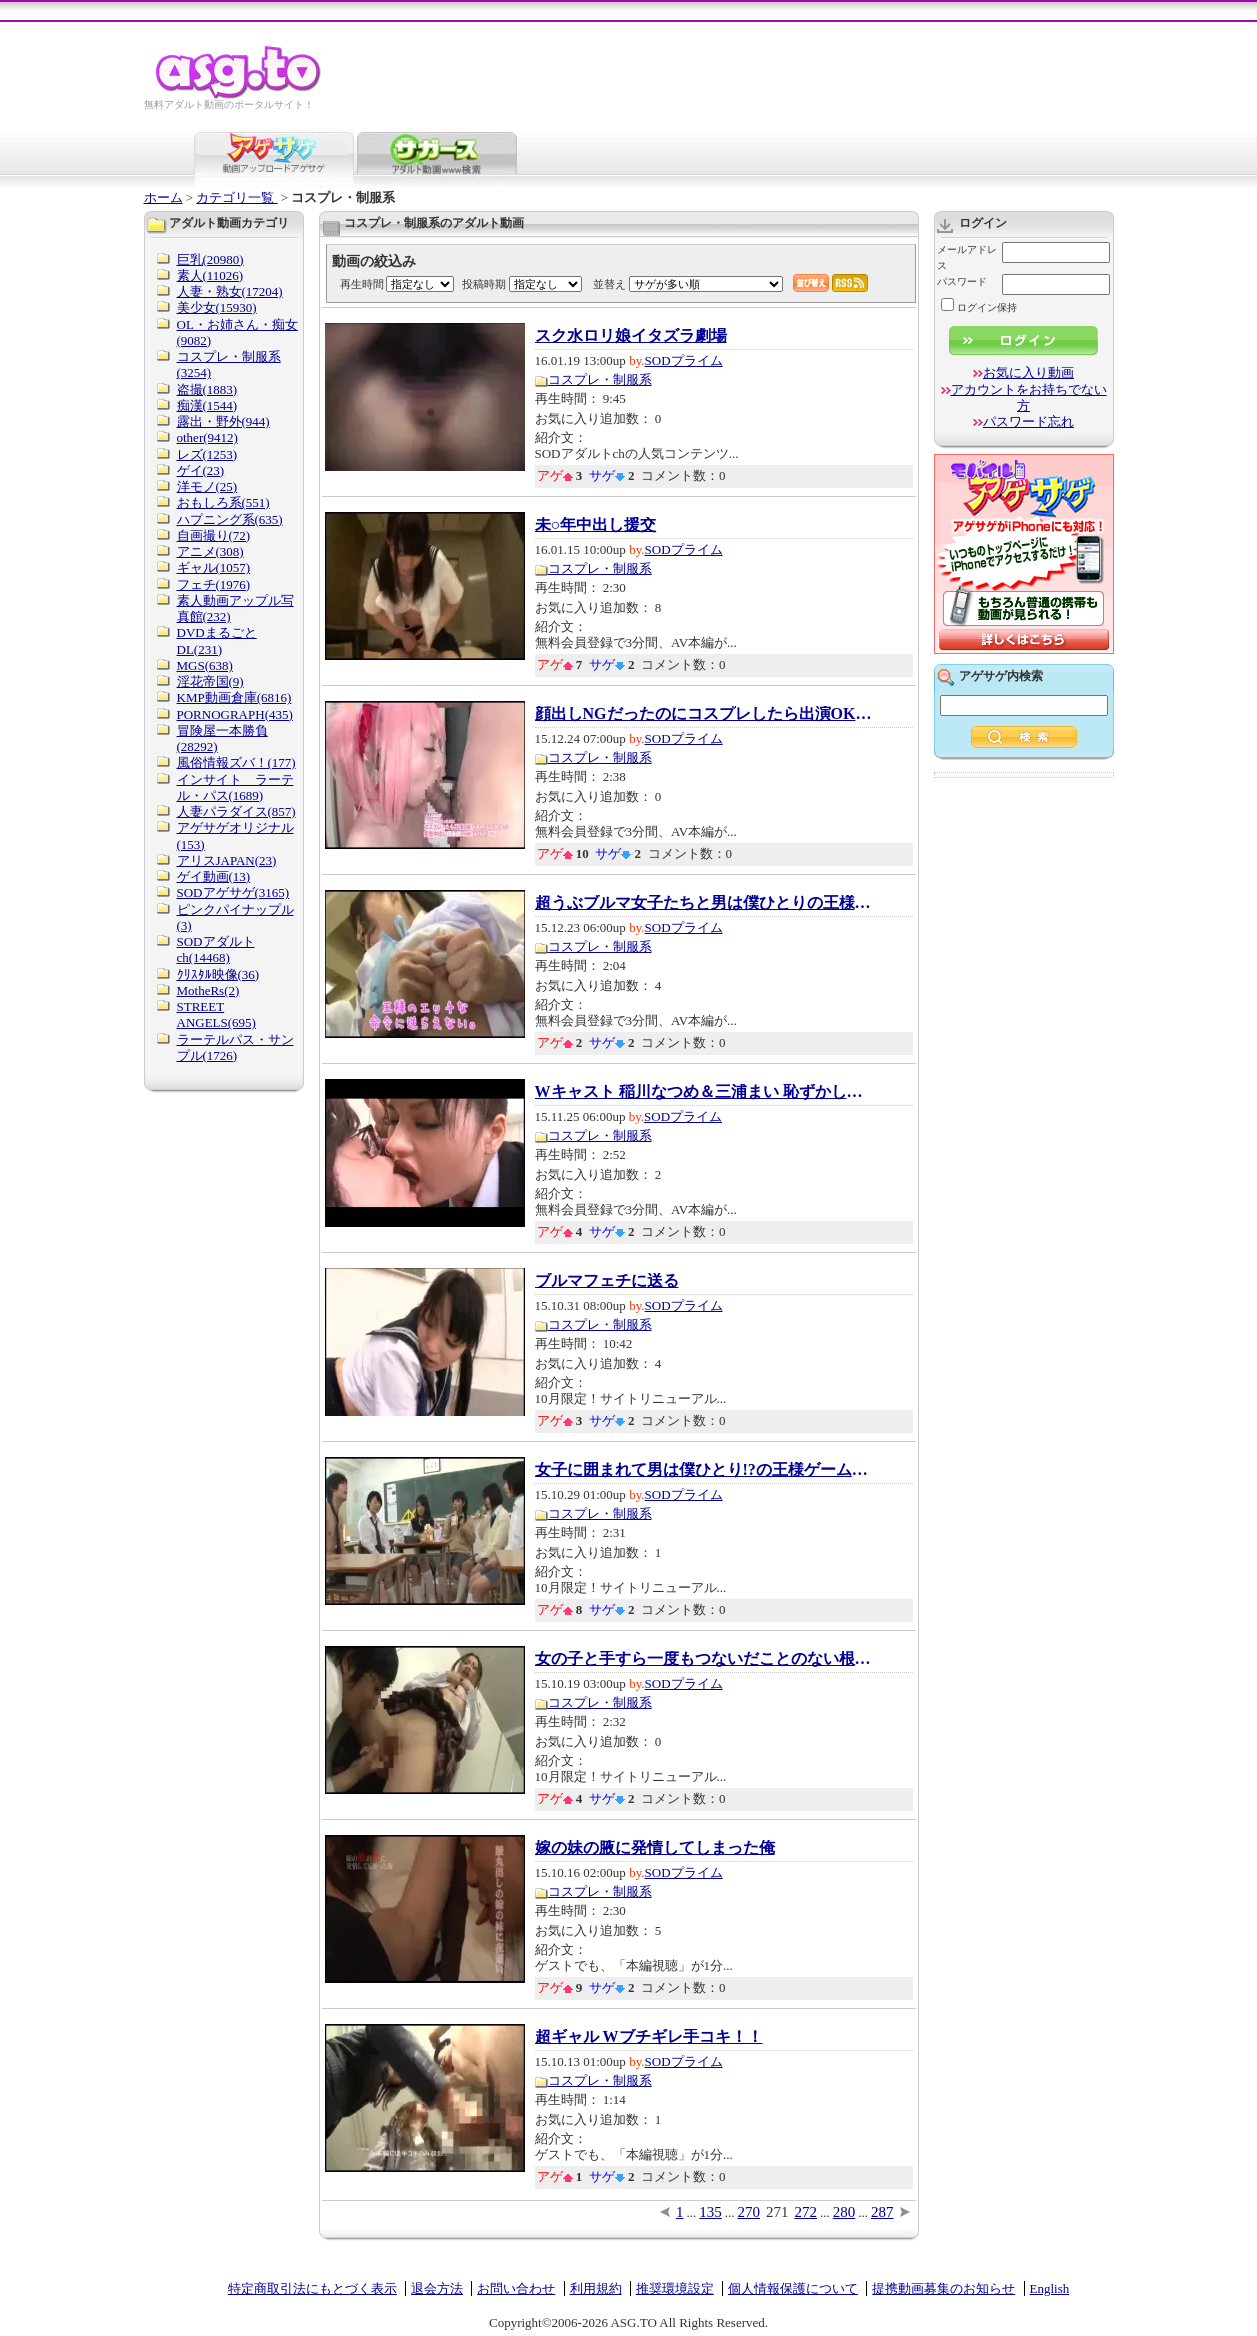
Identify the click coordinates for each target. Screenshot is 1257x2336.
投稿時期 (484, 284)
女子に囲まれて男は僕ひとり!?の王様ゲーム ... (705, 1470)
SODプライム (684, 360)
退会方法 (437, 2288)
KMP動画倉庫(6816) (234, 697)
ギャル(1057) (214, 567)
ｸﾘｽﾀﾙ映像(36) (218, 974)
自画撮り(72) (214, 535)
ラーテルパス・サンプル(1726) (235, 1047)
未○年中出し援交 (596, 525)
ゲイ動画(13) (214, 876)
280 (844, 2212)
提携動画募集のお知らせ (943, 2288)
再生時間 (362, 284)
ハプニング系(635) (230, 519)
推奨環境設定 (675, 2288)
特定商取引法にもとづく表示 (312, 2288)
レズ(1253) (207, 454)
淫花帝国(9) (210, 681)
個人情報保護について (793, 2288)
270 (749, 2212)
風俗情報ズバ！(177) (236, 762)
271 (777, 2212)
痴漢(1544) (207, 405)
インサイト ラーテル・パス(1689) (235, 787)
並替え (609, 284)
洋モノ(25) (207, 486)
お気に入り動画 (1028, 372)
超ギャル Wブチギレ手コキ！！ (649, 2037)
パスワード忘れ (1028, 421)
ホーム (163, 197)
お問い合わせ (516, 2288)
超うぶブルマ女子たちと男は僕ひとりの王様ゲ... (705, 903)
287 (882, 2212)
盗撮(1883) (207, 389)
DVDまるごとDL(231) (217, 640)
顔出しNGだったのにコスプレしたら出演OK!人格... (705, 714)
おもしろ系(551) (223, 502)
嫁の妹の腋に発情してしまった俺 (655, 1848)
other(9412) (207, 437)
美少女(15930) (217, 307)
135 (710, 2212)
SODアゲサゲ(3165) (233, 892)
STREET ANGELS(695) (216, 1014)
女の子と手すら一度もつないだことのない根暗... (705, 1659)
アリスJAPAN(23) (227, 860)
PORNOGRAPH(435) (235, 714)
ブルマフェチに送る (607, 1281)
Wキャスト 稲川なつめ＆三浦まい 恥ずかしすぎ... (705, 1092)
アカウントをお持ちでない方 (1029, 397)
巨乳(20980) (210, 259)
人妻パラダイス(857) (236, 811)
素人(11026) (210, 275)
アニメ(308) (210, 551)
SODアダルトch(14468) (216, 949)
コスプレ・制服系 (600, 379)
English (1050, 2288)
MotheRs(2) (208, 990)
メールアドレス (967, 257)
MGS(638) (205, 665)
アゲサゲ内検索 (1001, 676)
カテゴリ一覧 (236, 197)
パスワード (962, 281)
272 (806, 2212)
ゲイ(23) (201, 470)
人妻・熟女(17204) (230, 291)
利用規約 (596, 2288)
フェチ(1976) (214, 584)
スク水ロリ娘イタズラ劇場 (631, 336)
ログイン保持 (979, 307)
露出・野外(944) (223, 421)
